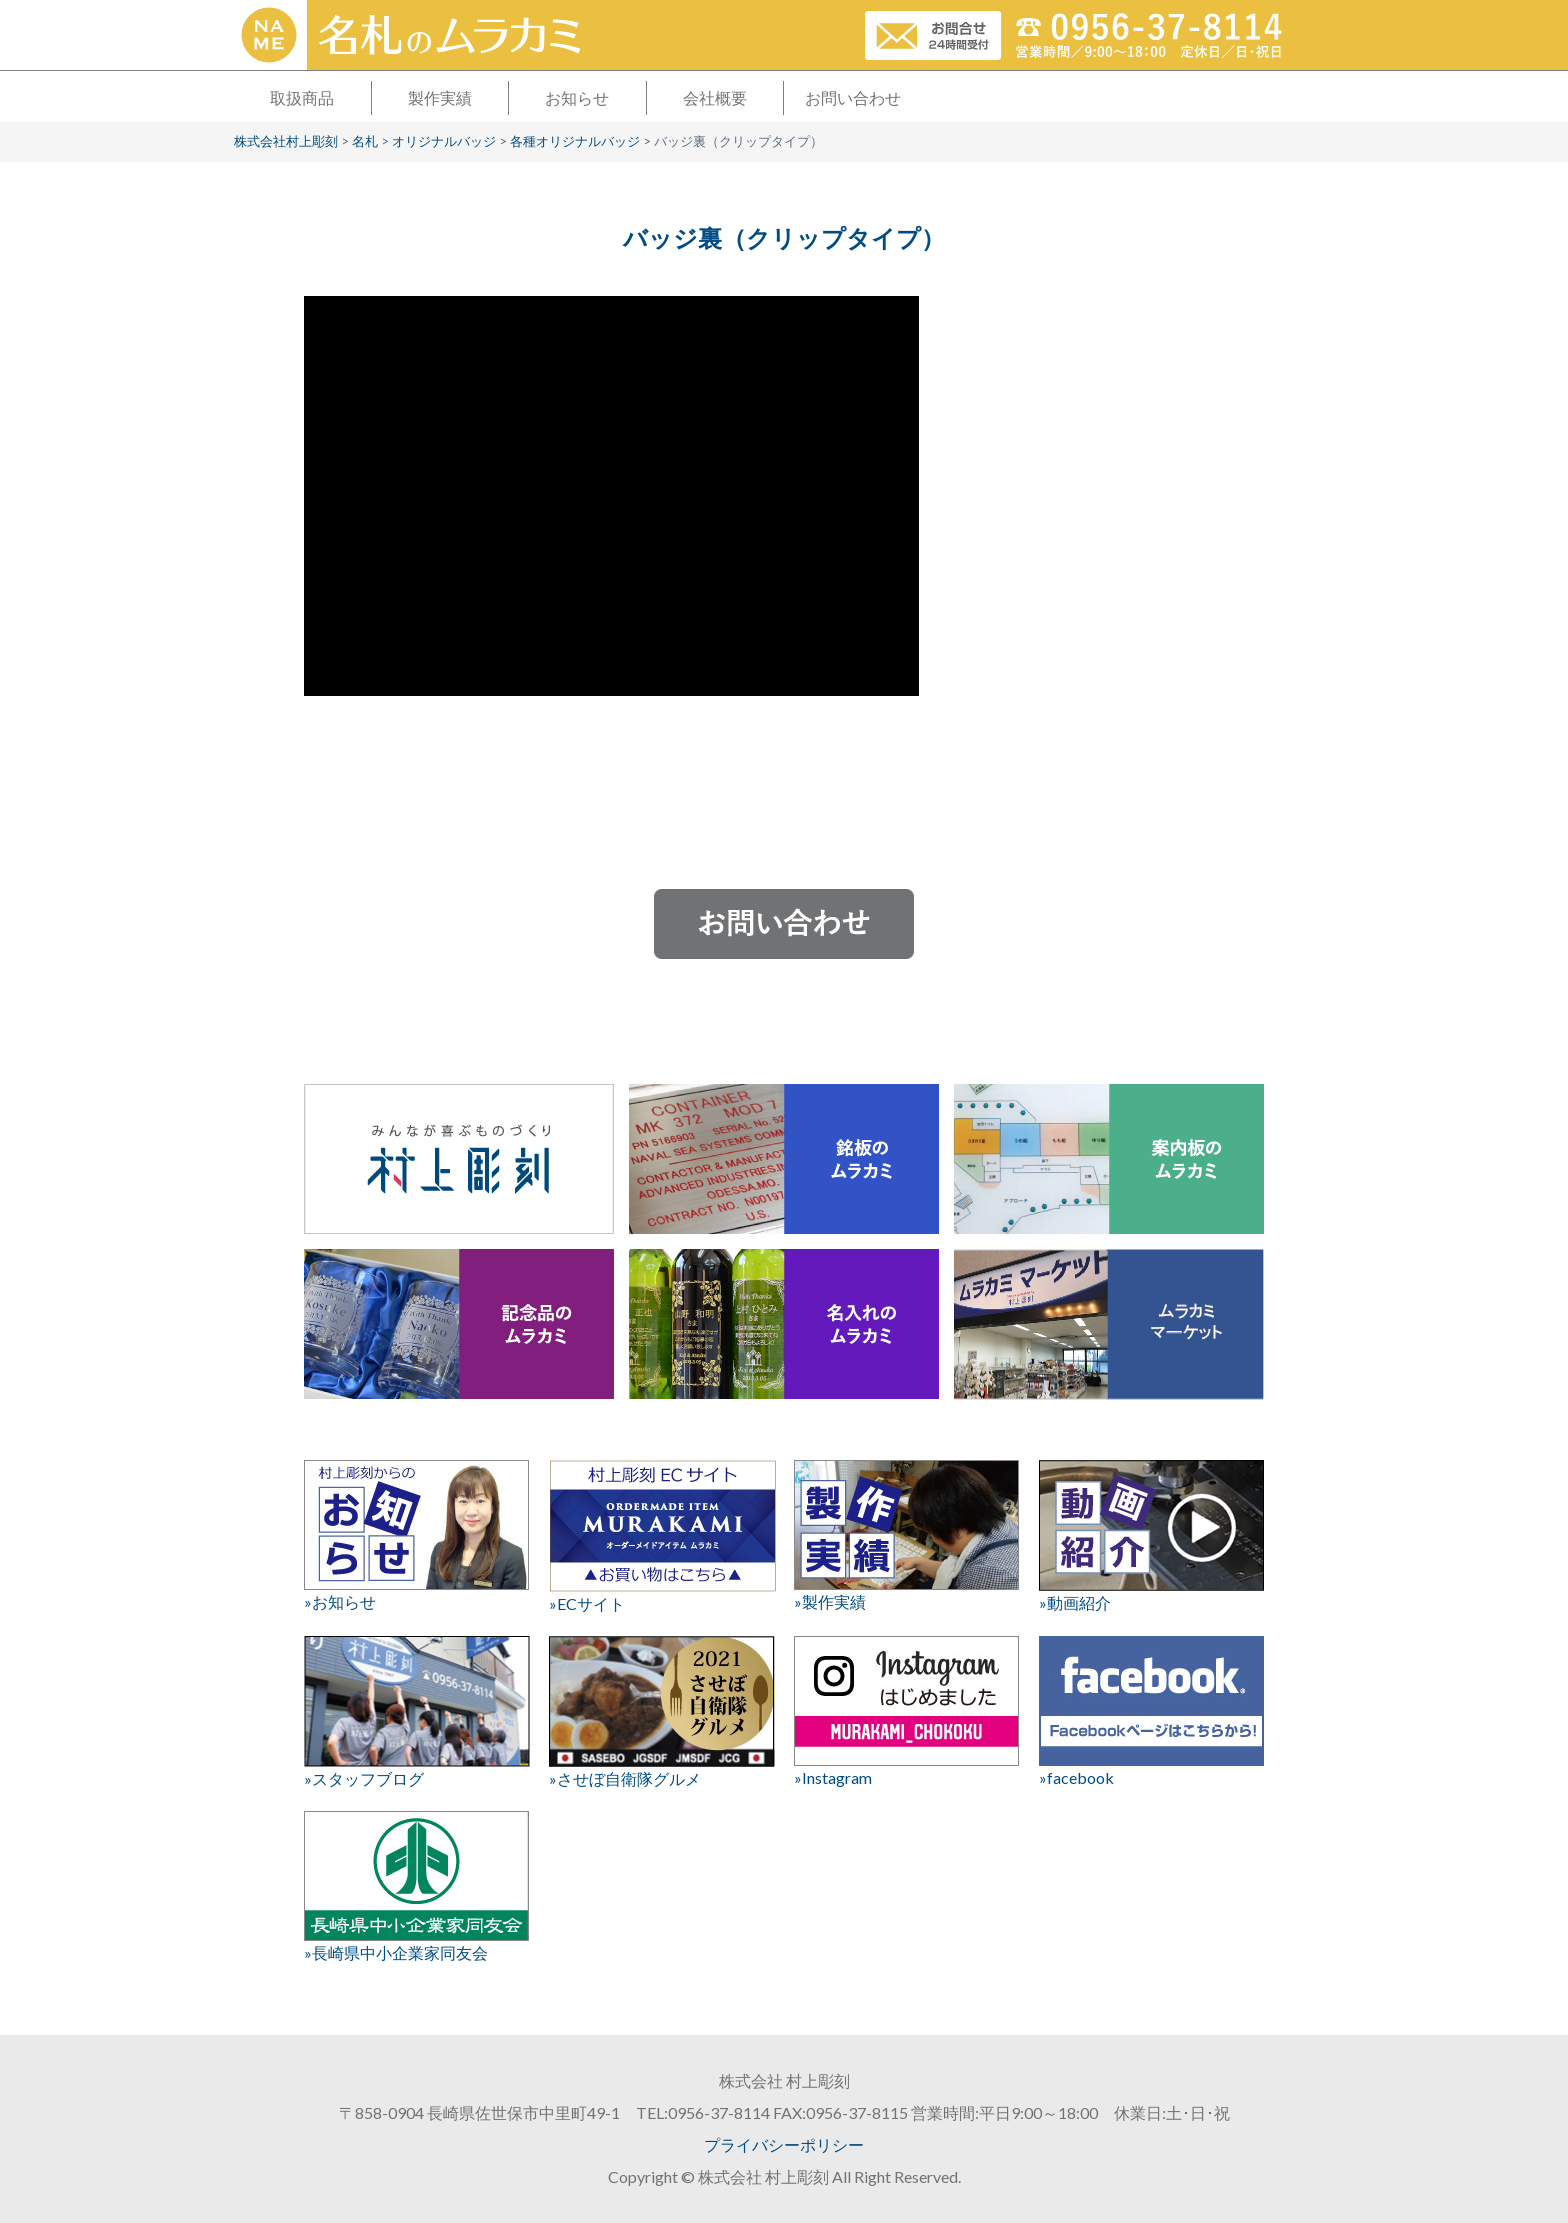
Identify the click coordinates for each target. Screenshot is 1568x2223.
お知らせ (577, 97)
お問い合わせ (853, 97)
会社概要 (715, 97)
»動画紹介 (1151, 1536)
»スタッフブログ (416, 1712)
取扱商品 (302, 97)
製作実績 (440, 97)
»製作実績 (906, 1535)
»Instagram (906, 1711)
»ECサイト (661, 1536)
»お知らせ (416, 1535)
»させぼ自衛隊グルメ (661, 1712)
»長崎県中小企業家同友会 (416, 1886)
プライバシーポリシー (784, 2144)
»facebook (1151, 1711)
